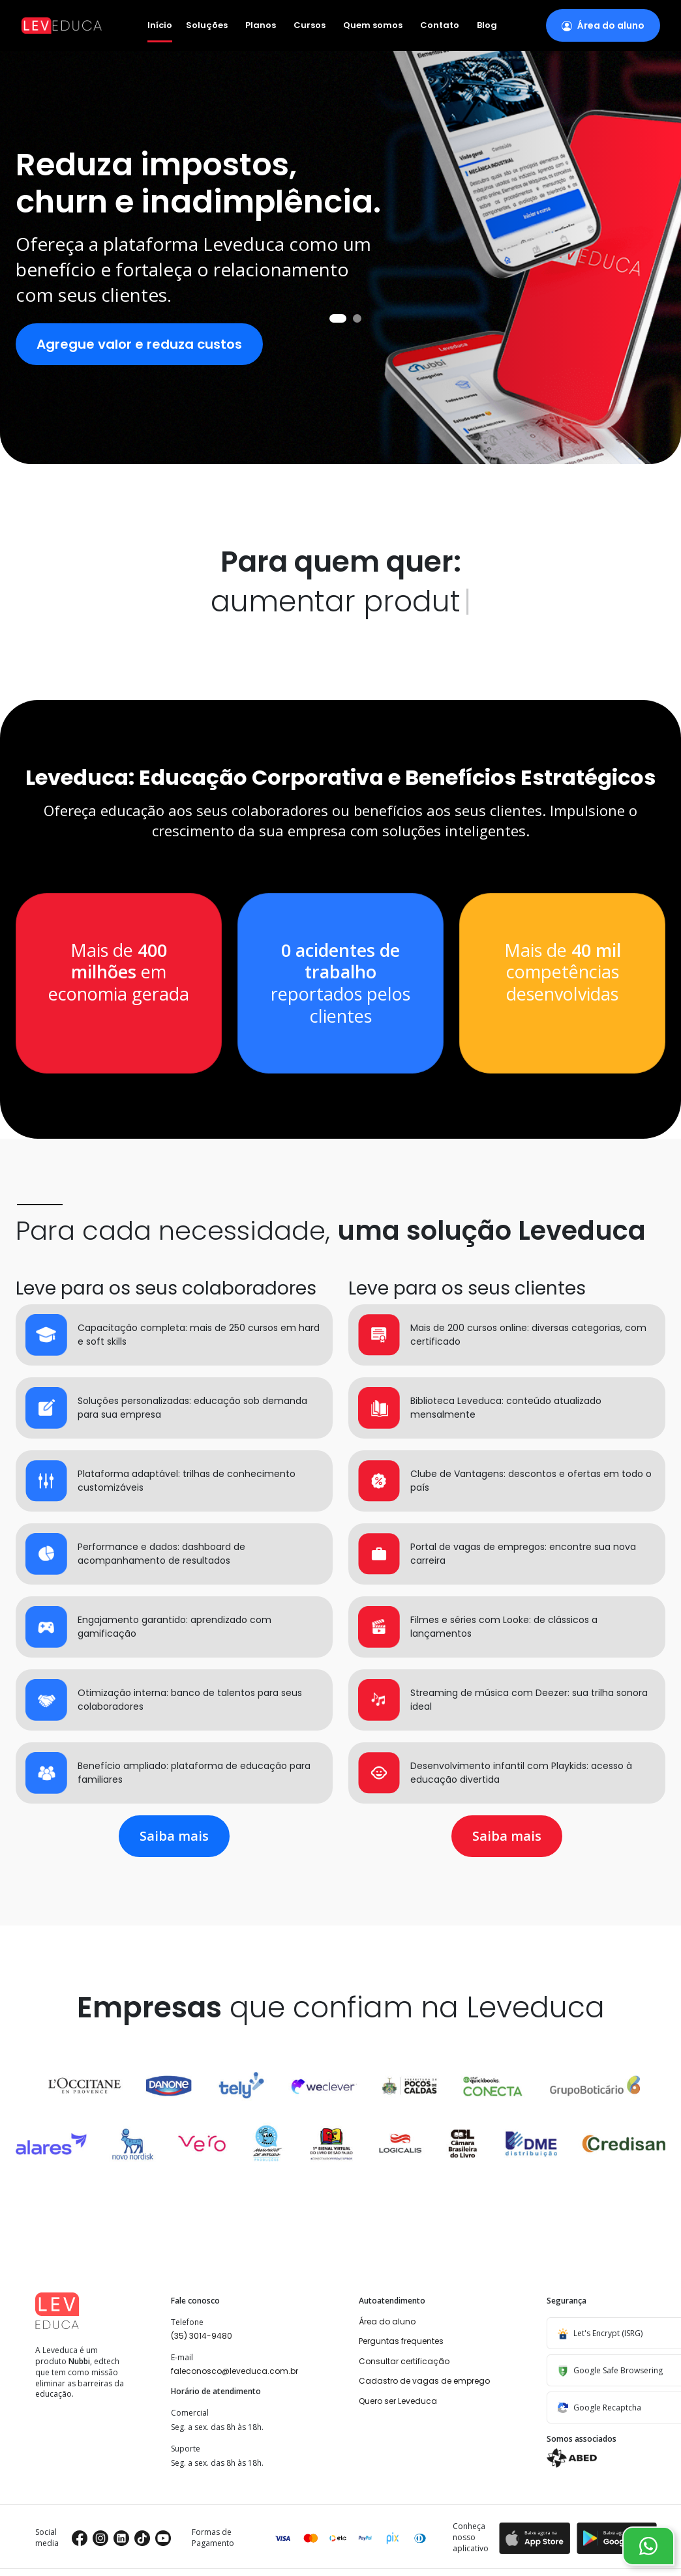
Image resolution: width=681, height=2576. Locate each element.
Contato (439, 25)
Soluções (207, 25)
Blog (487, 25)
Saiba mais (174, 1836)
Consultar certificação (404, 2361)
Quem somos (372, 25)
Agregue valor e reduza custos (139, 344)
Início (159, 25)
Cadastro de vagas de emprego (424, 2380)
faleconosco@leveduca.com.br (234, 2371)
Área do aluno (387, 2321)
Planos (260, 25)
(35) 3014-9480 (201, 2335)
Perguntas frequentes (401, 2341)
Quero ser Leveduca (398, 2401)
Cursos (309, 25)
